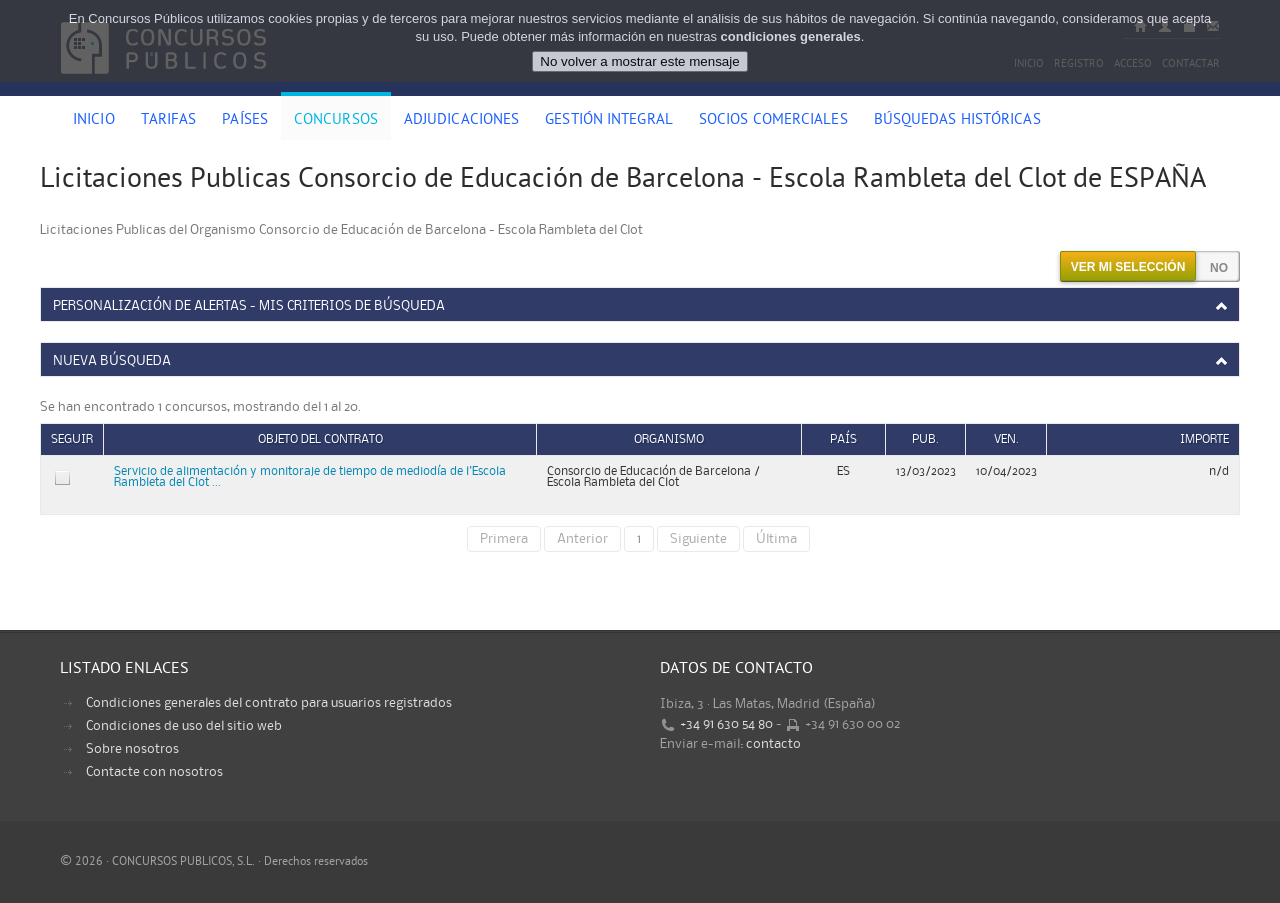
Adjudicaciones (461, 121)
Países (245, 121)
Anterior (582, 539)
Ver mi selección (1128, 267)
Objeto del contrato (320, 439)
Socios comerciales (773, 121)
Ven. (1006, 439)
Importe (1204, 439)
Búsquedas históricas (957, 121)
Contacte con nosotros (154, 772)
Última (776, 539)
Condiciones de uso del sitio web (184, 726)
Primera (504, 539)
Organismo (669, 439)
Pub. (925, 439)
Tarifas (169, 121)
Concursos (336, 121)
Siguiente (698, 539)
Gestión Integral (609, 121)
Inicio (94, 121)
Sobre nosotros (132, 749)
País (843, 439)
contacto (773, 744)
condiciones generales (791, 36)
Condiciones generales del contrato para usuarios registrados (269, 703)
